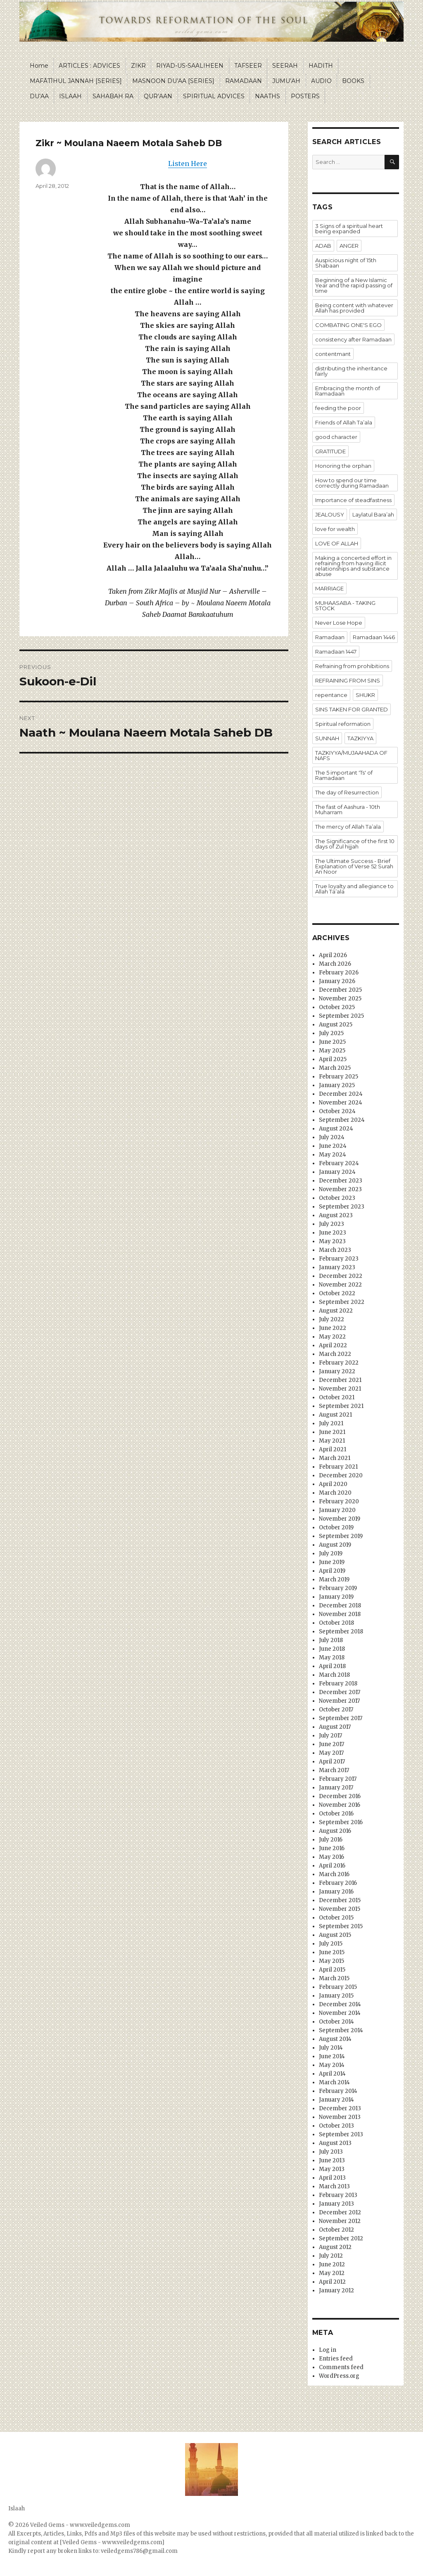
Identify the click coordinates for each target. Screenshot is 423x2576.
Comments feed (341, 2367)
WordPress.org (339, 2375)
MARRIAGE (329, 588)
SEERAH (285, 65)
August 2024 (336, 1128)
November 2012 (340, 2221)
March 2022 (335, 1354)
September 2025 (341, 1015)
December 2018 (340, 1605)
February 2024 (339, 1163)
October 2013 (336, 2125)
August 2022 (336, 1310)
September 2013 (341, 2134)
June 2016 (332, 1848)
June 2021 (332, 1432)
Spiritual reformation (343, 723)
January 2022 (337, 1371)
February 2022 (339, 1362)
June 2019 (332, 1562)
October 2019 (336, 1527)
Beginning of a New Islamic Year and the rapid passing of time (353, 285)
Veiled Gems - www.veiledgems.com (80, 2525)
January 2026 (337, 981)
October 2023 (337, 1198)
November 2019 (339, 1518)
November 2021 (340, 1388)
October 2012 (336, 2229)
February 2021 (338, 1466)
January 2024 (337, 1171)
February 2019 (338, 1588)
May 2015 (331, 1961)
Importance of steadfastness (353, 500)
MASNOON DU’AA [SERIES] (173, 81)
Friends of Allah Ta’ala (343, 422)
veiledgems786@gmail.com (139, 2551)
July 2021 (331, 1423)
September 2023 (341, 1206)
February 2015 (338, 1987)
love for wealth (335, 529)
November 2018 (340, 1614)
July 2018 (331, 1640)
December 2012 (340, 2212)
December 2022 (340, 1276)
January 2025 (337, 1085)
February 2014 (338, 2091)
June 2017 (331, 1744)
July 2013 (331, 2151)
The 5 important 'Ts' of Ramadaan (344, 775)
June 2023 (332, 1232)
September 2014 (341, 2030)
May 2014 (332, 2065)
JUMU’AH (286, 81)
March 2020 (335, 1492)
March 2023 (335, 1250)
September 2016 (341, 1822)
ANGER (349, 245)
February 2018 (338, 1683)
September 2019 (341, 1536)
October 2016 (336, 1813)
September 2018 (341, 1631)
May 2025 (332, 1050)
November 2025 (340, 998)
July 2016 (330, 1839)
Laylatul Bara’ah (373, 514)
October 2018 (336, 1622)
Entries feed (336, 2358)
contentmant (333, 354)
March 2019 (334, 1579)
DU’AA (39, 96)
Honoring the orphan (343, 465)
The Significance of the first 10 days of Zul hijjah (354, 844)
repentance (331, 695)
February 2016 (338, 1882)
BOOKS (353, 81)
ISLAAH (70, 96)
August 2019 (335, 1544)
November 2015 (339, 1908)
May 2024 (332, 1154)
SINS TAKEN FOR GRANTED (351, 709)
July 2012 (331, 2255)
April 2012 (332, 2281)
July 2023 (331, 1224)
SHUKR (365, 695)
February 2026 (339, 972)
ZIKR (138, 65)
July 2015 (330, 1943)
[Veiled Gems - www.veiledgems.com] (112, 2542)
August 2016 (335, 1830)
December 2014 (340, 2004)
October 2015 (336, 1917)
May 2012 (332, 2273)
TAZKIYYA (360, 738)
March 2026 (335, 963)
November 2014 (340, 2013)
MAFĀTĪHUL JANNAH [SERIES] (76, 81)
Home (39, 65)
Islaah (16, 2508)
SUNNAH (327, 738)
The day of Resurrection (347, 792)
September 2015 (341, 1926)
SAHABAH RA (113, 96)
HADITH (321, 65)
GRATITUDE (330, 451)
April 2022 (333, 1345)
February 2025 (338, 1076)
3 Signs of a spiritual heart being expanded (349, 229)
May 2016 (331, 1856)
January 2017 (336, 1787)
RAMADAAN (243, 81)
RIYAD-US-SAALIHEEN (189, 65)
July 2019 (330, 1553)
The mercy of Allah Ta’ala (348, 826)
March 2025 (335, 1067)
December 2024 (341, 1093)
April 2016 (332, 1865)
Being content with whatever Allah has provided (354, 308)
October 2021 (336, 1397)
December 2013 (340, 2108)
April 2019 (332, 1570)
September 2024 (342, 1119)
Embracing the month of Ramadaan (347, 391)
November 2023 (340, 1189)
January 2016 (336, 1891)
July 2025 (331, 1033)
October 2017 (336, 1709)
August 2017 (335, 1726)
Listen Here (187, 163)
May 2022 (332, 1336)
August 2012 (335, 2247)
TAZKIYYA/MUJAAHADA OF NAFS (351, 755)
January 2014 (336, 2099)
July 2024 (332, 1137)
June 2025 (332, 1041)
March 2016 (334, 1874)
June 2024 (333, 1145)
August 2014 (335, 2039)
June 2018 (332, 1648)
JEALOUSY (329, 514)
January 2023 (337, 1267)
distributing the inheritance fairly (351, 371)
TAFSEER (248, 65)
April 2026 (333, 955)
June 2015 (332, 1952)
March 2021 (334, 1458)
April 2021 (332, 1449)
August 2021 (335, 1414)
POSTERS (305, 96)
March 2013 (334, 2186)
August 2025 (335, 1024)
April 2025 (333, 1059)
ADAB (323, 245)
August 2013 (335, 2143)
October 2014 (336, 2021)
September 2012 (341, 2238)
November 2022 (340, 1284)
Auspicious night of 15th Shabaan (345, 263)
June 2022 (332, 1328)
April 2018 (332, 1666)
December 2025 (340, 989)
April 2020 (333, 1484)
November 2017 (339, 1700)
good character (336, 437)
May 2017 (331, 1752)
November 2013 (340, 2117)
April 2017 (332, 1761)
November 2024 (340, 1102)
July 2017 (330, 1735)
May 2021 (332, 1440)
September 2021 (341, 1406)
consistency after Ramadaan (353, 339)
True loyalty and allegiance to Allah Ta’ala (354, 889)
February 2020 (339, 1501)
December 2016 (340, 1796)
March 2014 (334, 2082)
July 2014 (331, 2047)
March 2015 (334, 1978)
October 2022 (337, 1293)
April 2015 (332, 1969)
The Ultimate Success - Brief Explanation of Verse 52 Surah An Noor (354, 866)
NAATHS (267, 96)
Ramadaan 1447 (335, 651)
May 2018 (332, 1657)
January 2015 (336, 1995)
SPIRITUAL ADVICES (214, 96)
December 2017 (339, 1692)
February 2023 (339, 1258)
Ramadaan (330, 637)
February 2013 (338, 2195)
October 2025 (337, 1007)
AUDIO (321, 81)
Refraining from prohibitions (352, 666)
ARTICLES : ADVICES (89, 65)
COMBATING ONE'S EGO (348, 325)
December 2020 (341, 1475)
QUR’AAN (158, 96)
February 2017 (337, 1778)
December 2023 (340, 1180)
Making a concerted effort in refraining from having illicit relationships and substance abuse (353, 566)
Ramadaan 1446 (374, 637)
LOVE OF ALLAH (336, 543)
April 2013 (332, 2177)
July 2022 (331, 1319)
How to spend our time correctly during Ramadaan (352, 483)
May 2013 (332, 2169)
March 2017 (334, 1770)
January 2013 (336, 2203)
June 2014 (332, 2056)
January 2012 (336, 2290)
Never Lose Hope (338, 622)
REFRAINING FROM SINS (347, 680)
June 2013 (332, 2160)
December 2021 (340, 1380)
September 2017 (340, 1718)
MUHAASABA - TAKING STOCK (345, 605)
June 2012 (332, 2264)
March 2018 (334, 1674)
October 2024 (337, 1111)
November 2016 (339, 1804)
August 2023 (336, 1215)
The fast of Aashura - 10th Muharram (347, 809)
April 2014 (332, 2073)
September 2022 (341, 1302)
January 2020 (337, 1510)
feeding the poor (338, 408)
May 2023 (332, 1241)
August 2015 (335, 1935)
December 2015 (340, 1900)
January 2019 (336, 1596)
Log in (327, 2349)
